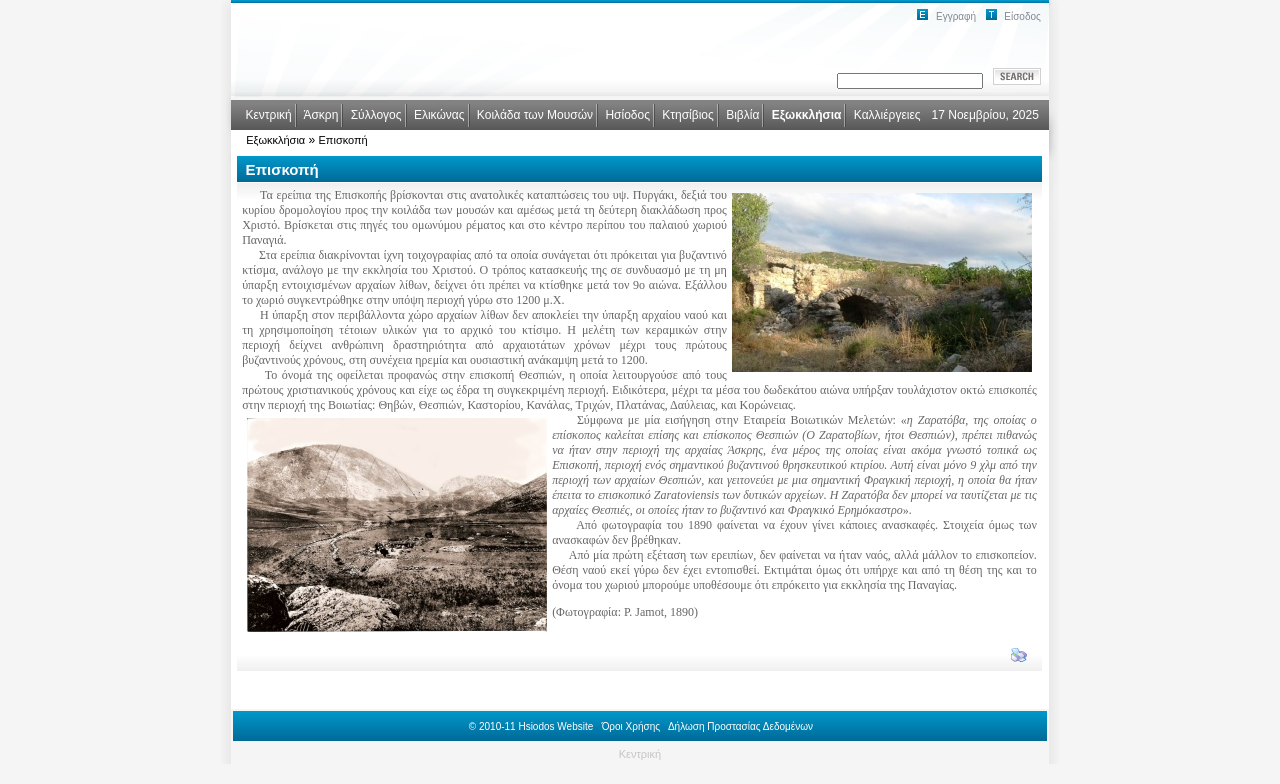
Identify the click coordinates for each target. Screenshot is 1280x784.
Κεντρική (640, 754)
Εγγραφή (956, 16)
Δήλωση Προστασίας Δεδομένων (740, 726)
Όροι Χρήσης (631, 726)
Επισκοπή (343, 140)
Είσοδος (1022, 16)
